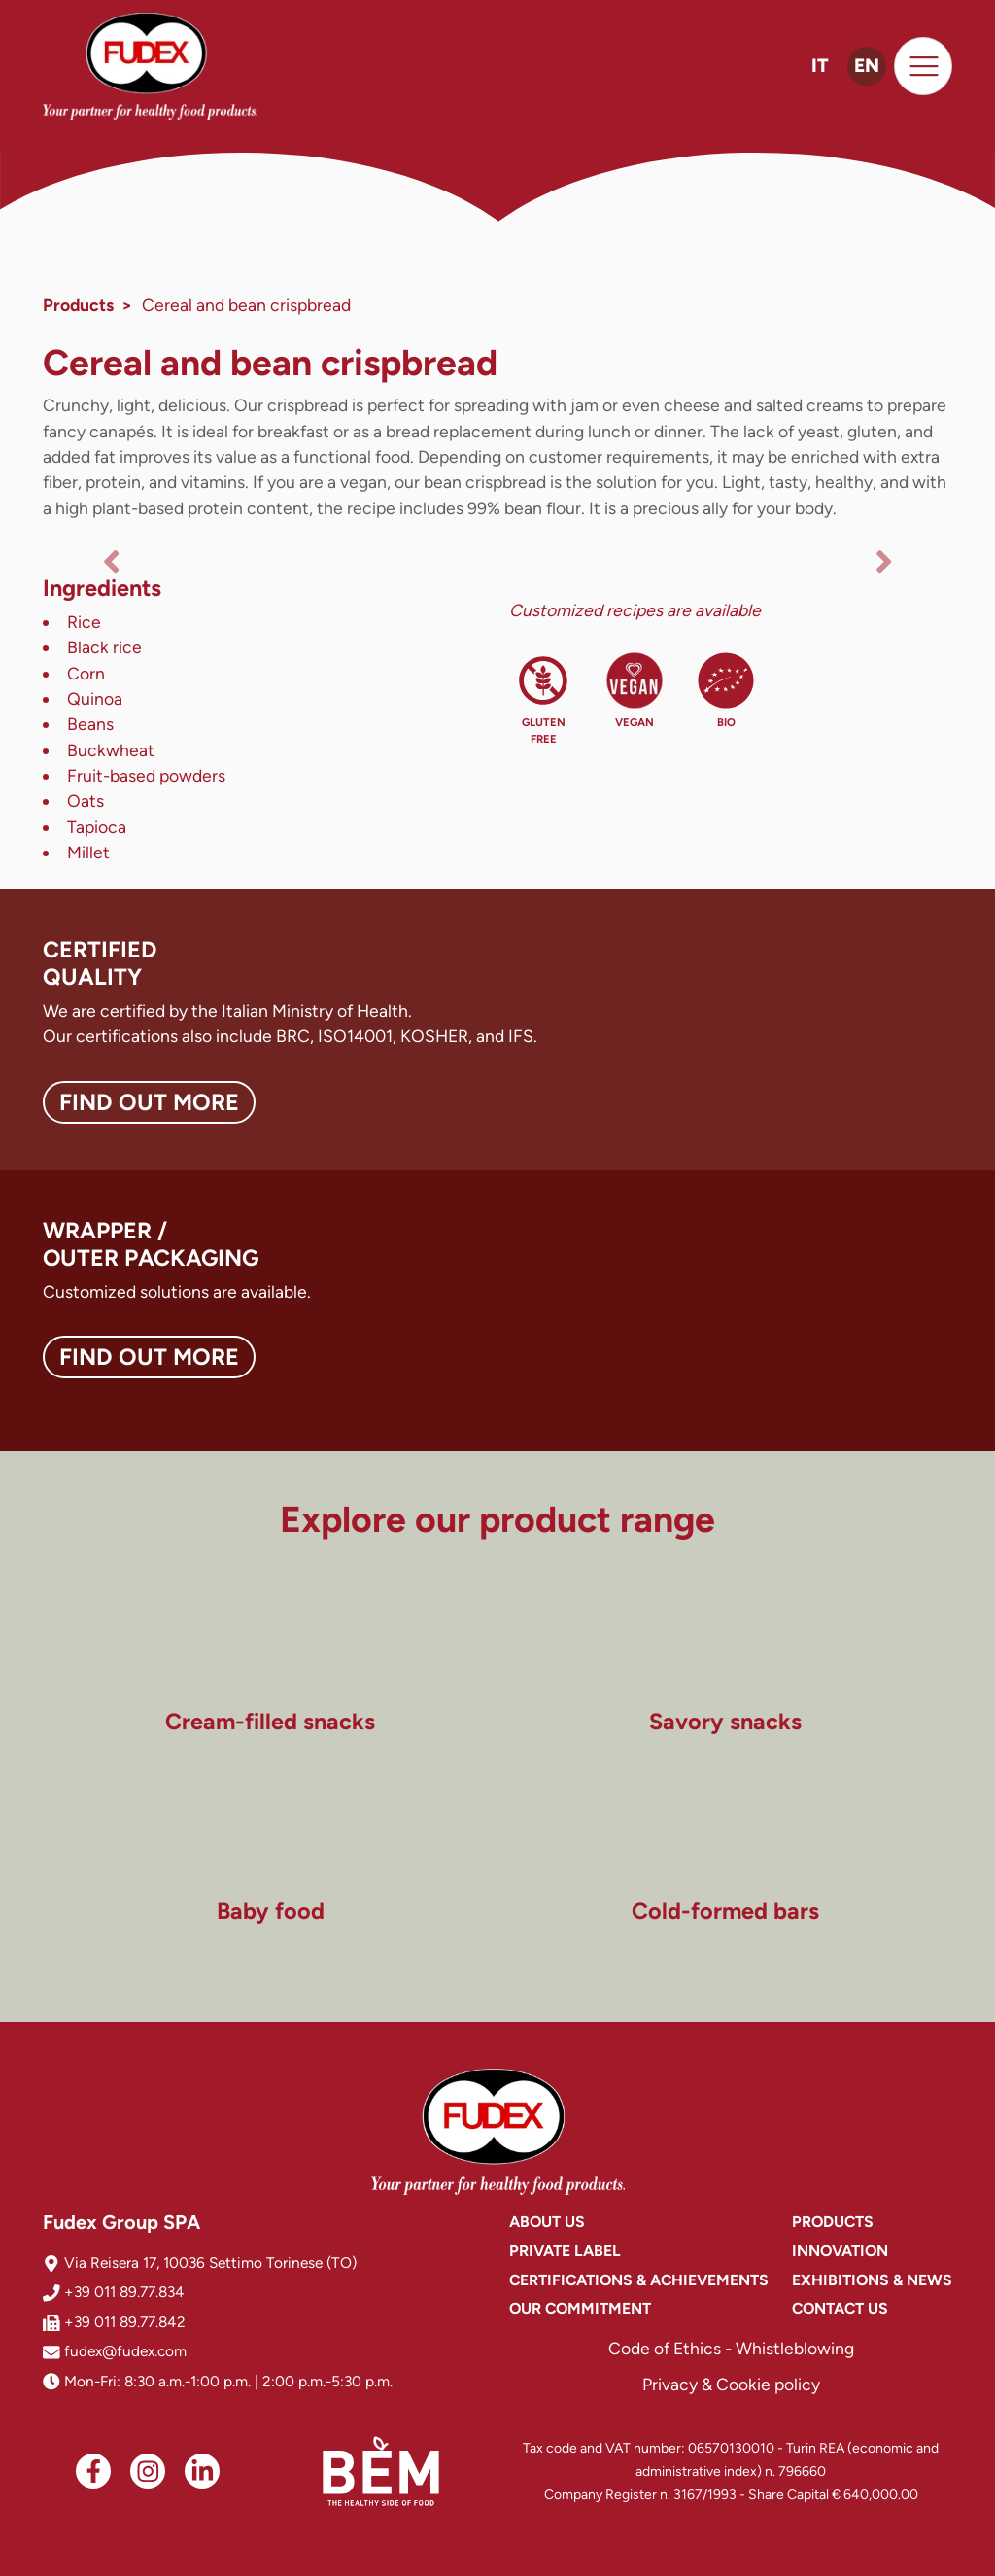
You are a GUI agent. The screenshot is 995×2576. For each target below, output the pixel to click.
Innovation (840, 2251)
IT (820, 65)
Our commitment (580, 2308)
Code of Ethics (664, 2348)
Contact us (840, 2308)
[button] (111, 561)
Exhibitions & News (872, 2280)
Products (78, 305)
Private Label (565, 2251)
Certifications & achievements (639, 2280)
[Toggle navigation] (923, 66)
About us (547, 2221)
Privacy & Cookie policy (731, 2384)
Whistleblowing (795, 2348)
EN (866, 65)
